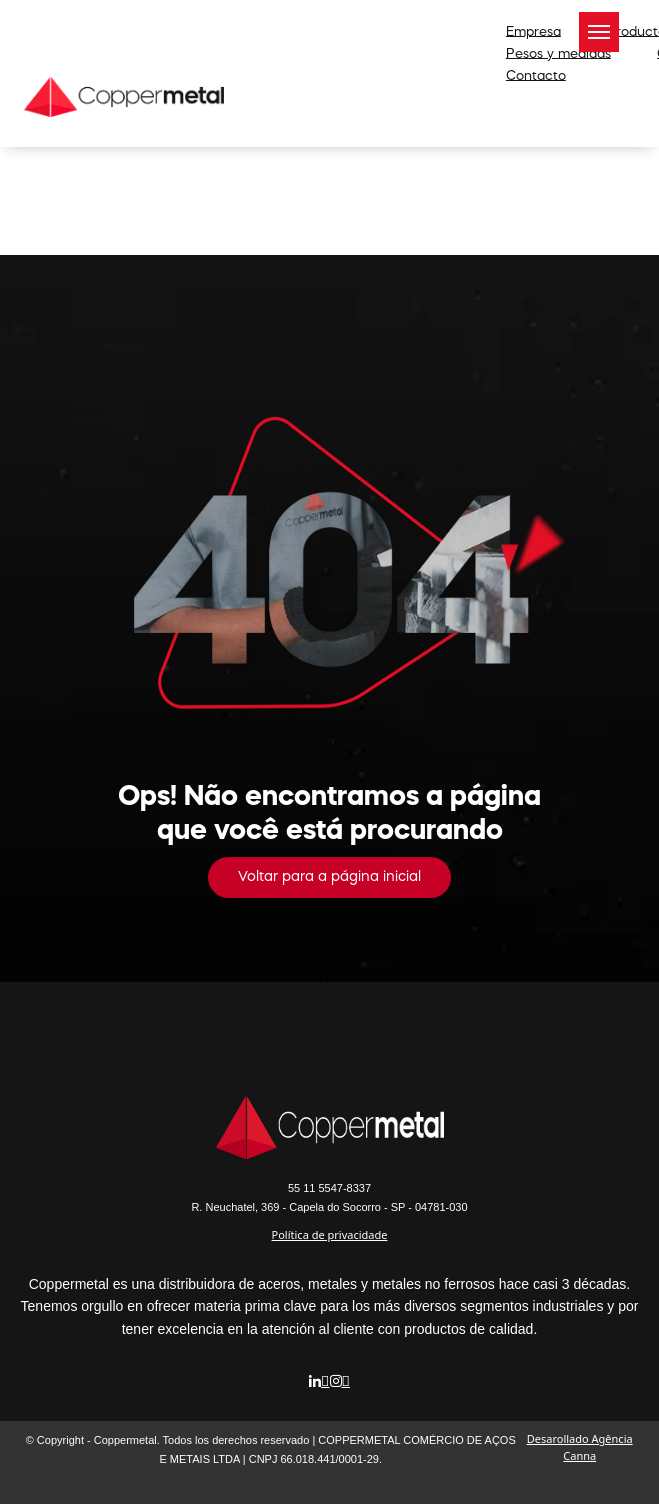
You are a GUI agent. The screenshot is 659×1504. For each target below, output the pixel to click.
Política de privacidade (330, 1234)
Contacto (536, 75)
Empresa (533, 31)
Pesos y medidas (558, 53)
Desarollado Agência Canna (580, 1447)
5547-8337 (329, 1188)
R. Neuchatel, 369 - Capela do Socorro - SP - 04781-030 (329, 1207)
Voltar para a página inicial (329, 877)
